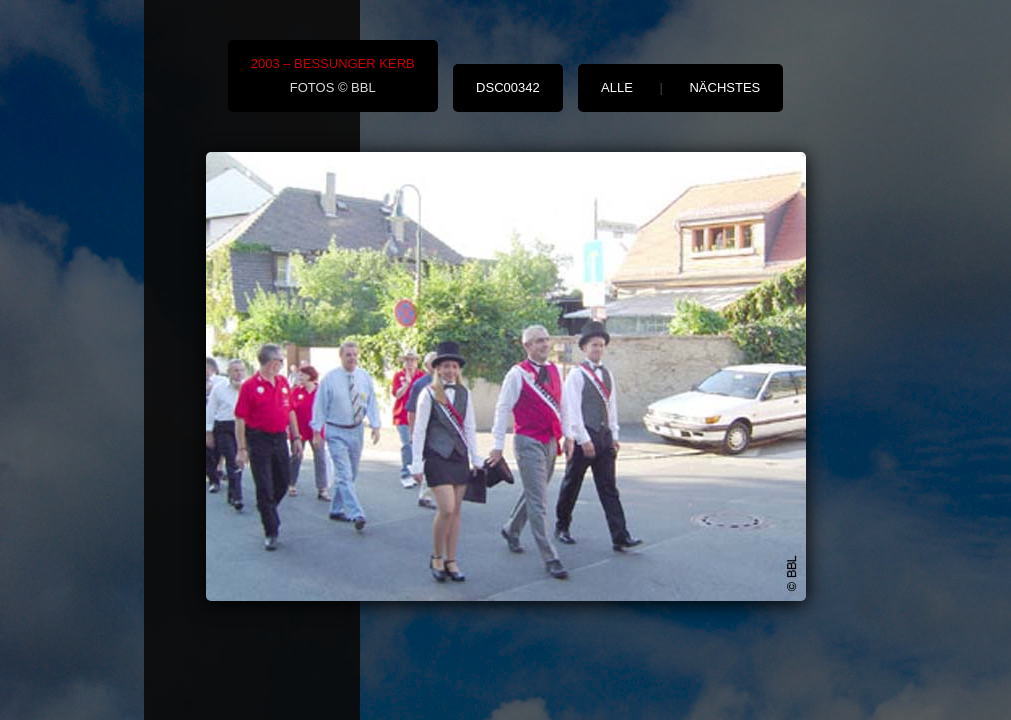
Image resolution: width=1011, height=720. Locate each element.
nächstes (724, 87)
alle (617, 87)
